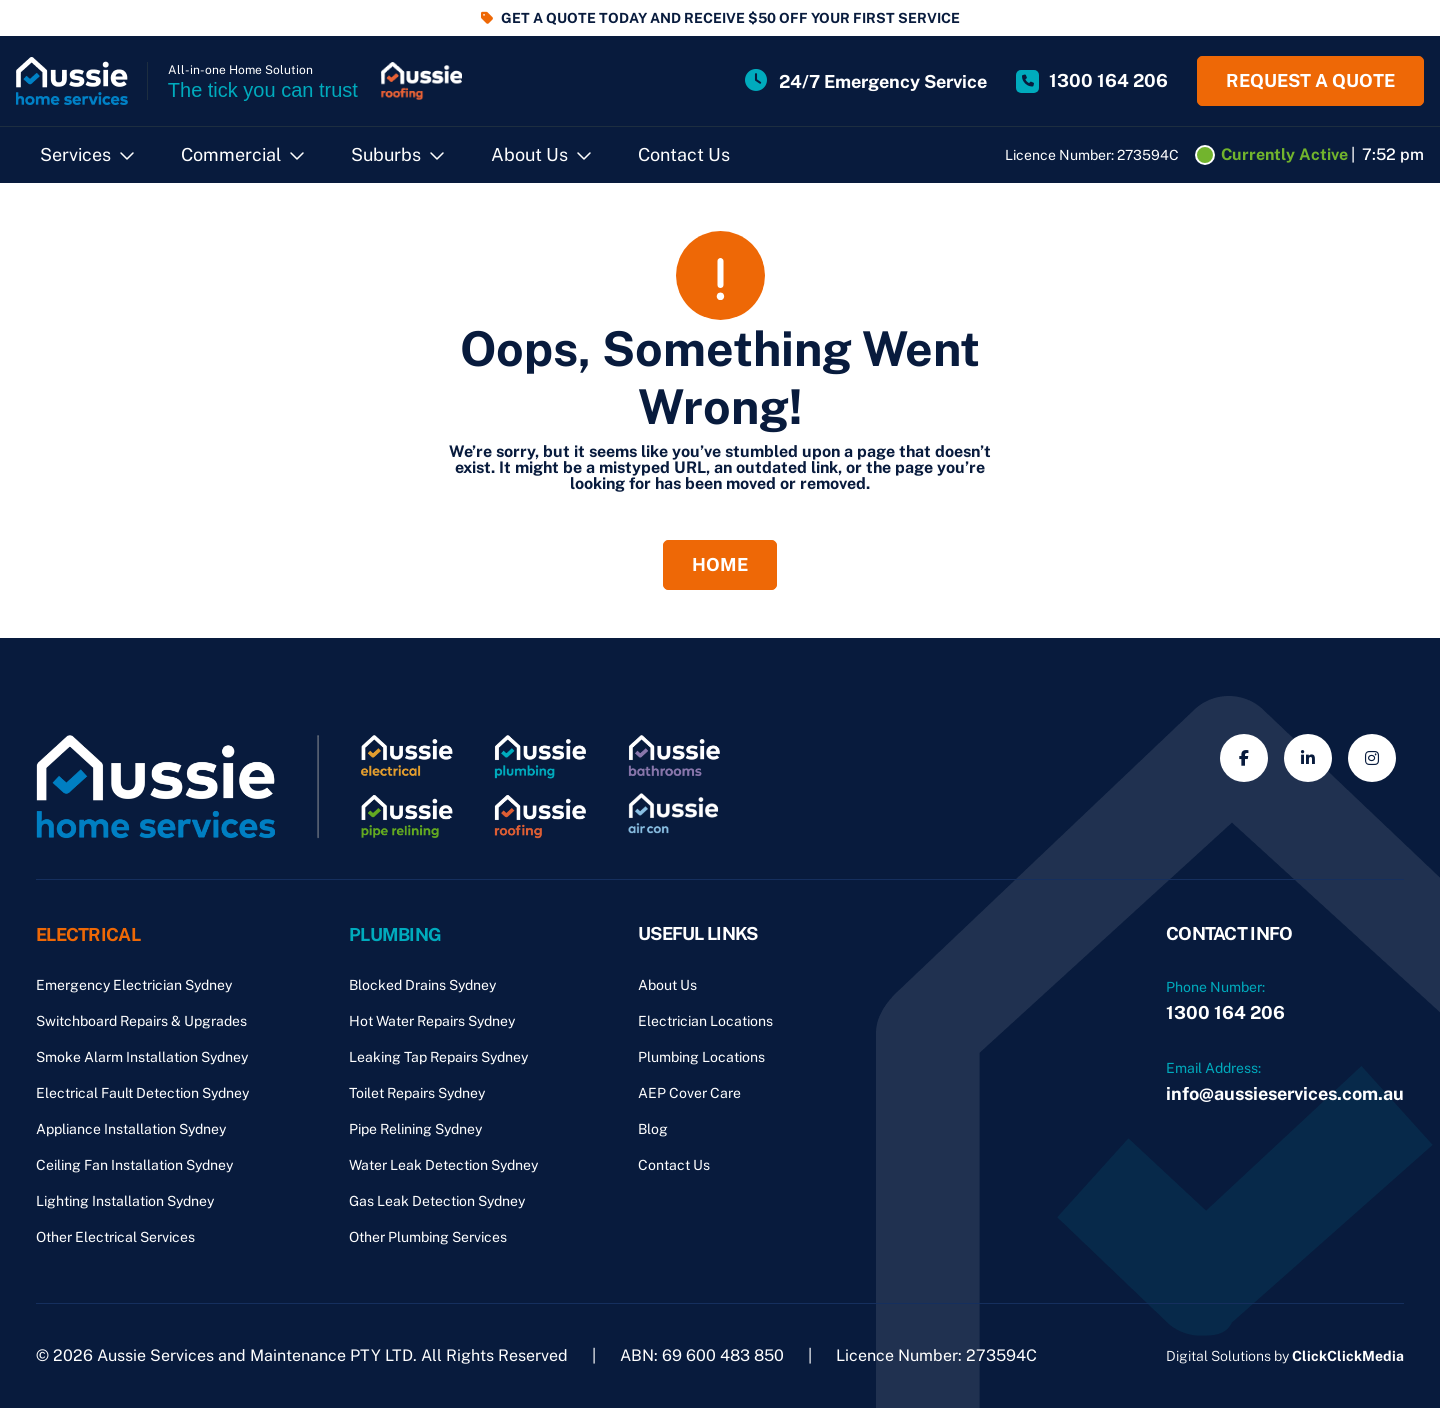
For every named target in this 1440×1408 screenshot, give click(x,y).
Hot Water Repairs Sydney (432, 1021)
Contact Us (684, 154)
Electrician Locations (705, 1021)
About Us (529, 154)
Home (720, 563)
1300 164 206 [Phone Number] (1225, 1012)
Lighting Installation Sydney (125, 1201)
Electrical (88, 933)
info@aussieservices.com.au (1285, 1093)
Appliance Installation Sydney (131, 1129)
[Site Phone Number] (1092, 81)
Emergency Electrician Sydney (134, 985)
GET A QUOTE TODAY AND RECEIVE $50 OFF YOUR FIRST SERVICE (730, 18)
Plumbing (395, 933)
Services (75, 154)
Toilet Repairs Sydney (417, 1093)
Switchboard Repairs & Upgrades (141, 1021)
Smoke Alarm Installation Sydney (142, 1057)
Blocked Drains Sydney (422, 985)
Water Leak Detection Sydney (443, 1165)
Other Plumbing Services (428, 1237)
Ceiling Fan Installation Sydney (134, 1165)
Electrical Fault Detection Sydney (142, 1093)
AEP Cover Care (689, 1093)
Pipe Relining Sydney (415, 1129)
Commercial (231, 154)
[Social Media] (1244, 758)
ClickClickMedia (1348, 1356)
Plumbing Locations (701, 1057)
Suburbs (386, 154)
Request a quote (1310, 80)
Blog (653, 1129)
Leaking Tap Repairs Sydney (438, 1057)
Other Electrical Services (115, 1237)
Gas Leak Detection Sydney (437, 1201)
